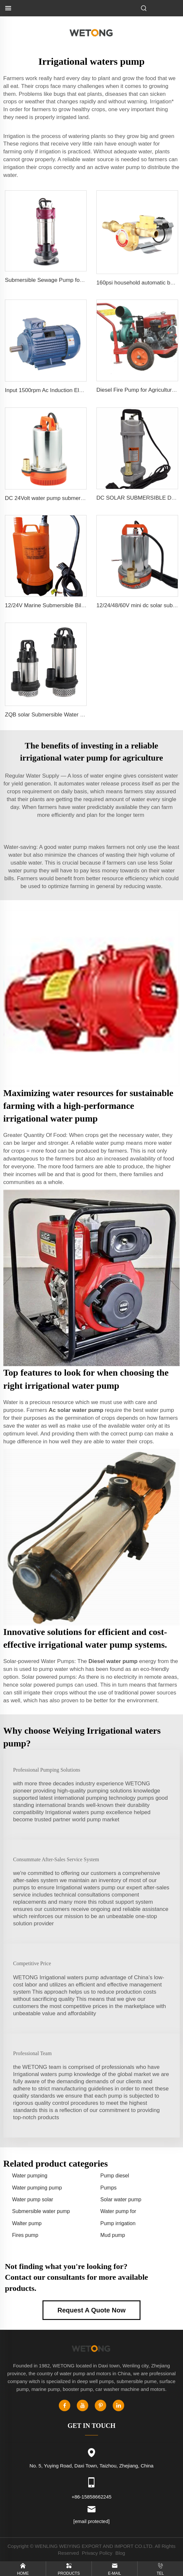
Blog (120, 2553)
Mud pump (112, 2235)
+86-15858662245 (91, 2496)
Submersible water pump (41, 2211)
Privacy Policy (97, 2553)
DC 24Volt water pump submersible (48, 498)
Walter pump (27, 2223)
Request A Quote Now (92, 2310)
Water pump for (118, 2211)
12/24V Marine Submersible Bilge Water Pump (62, 605)
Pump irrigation (118, 2223)
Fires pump (25, 2235)
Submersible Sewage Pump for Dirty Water (57, 280)
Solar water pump (120, 2199)
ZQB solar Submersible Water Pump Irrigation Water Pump (77, 715)
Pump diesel (114, 2175)
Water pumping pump (37, 2187)
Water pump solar (32, 2199)
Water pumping (29, 2175)
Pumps (108, 2187)
